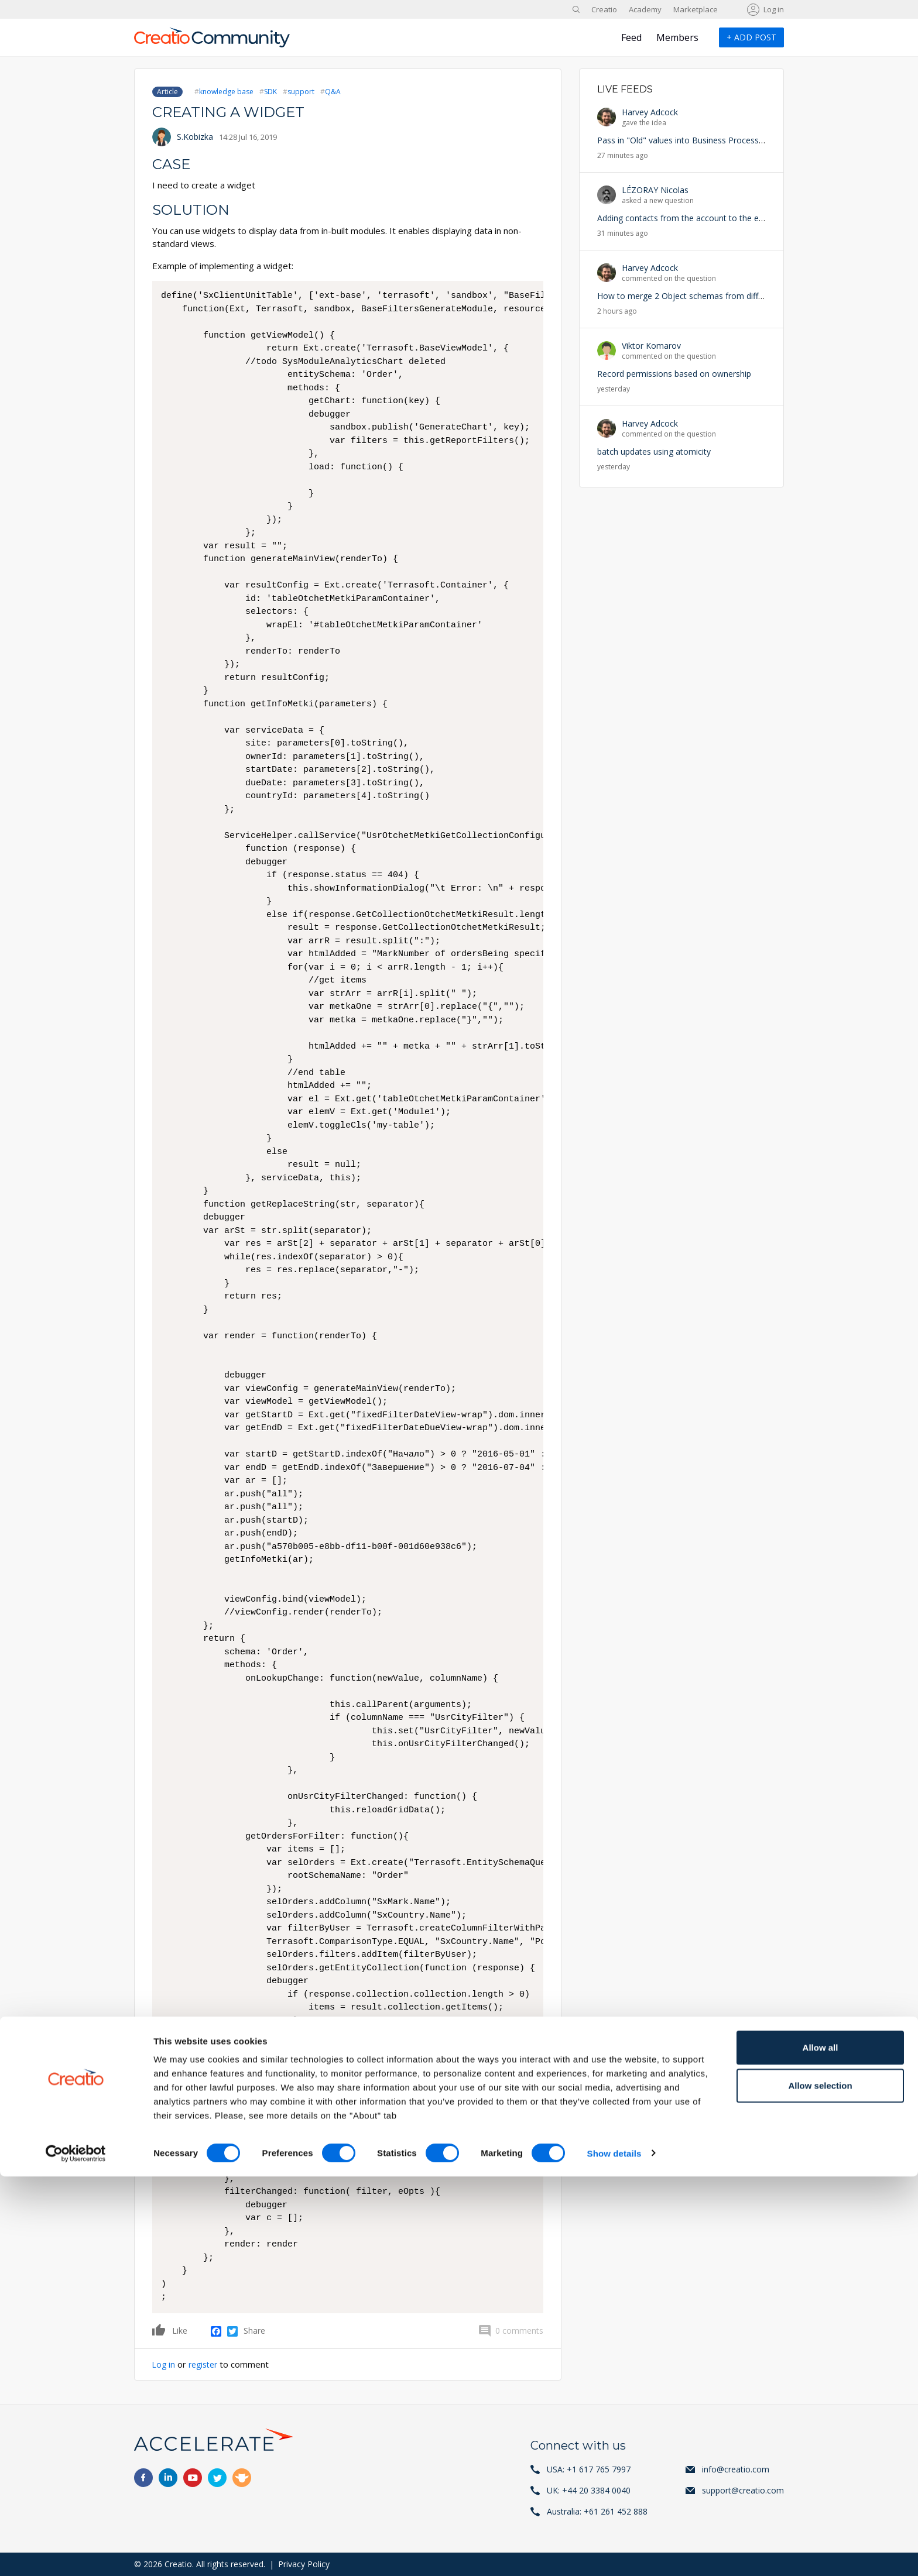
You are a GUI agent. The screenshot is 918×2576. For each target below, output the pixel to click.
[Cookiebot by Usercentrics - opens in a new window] (76, 2553)
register (206, 2364)
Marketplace (695, 9)
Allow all (820, 2447)
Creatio (604, 9)
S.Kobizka (195, 136)
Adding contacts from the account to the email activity (700, 218)
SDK (270, 92)
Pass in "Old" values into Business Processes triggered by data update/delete (743, 140)
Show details (614, 2553)
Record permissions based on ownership (674, 373)
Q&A (333, 92)
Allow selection (820, 2486)
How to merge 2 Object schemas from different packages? (708, 295)
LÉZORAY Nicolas (655, 189)
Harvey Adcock (650, 112)
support (300, 92)
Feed (631, 37)
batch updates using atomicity (654, 451)
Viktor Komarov (651, 345)
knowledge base (226, 92)
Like (159, 2329)
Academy (645, 9)
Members (677, 37)
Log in (773, 9)
